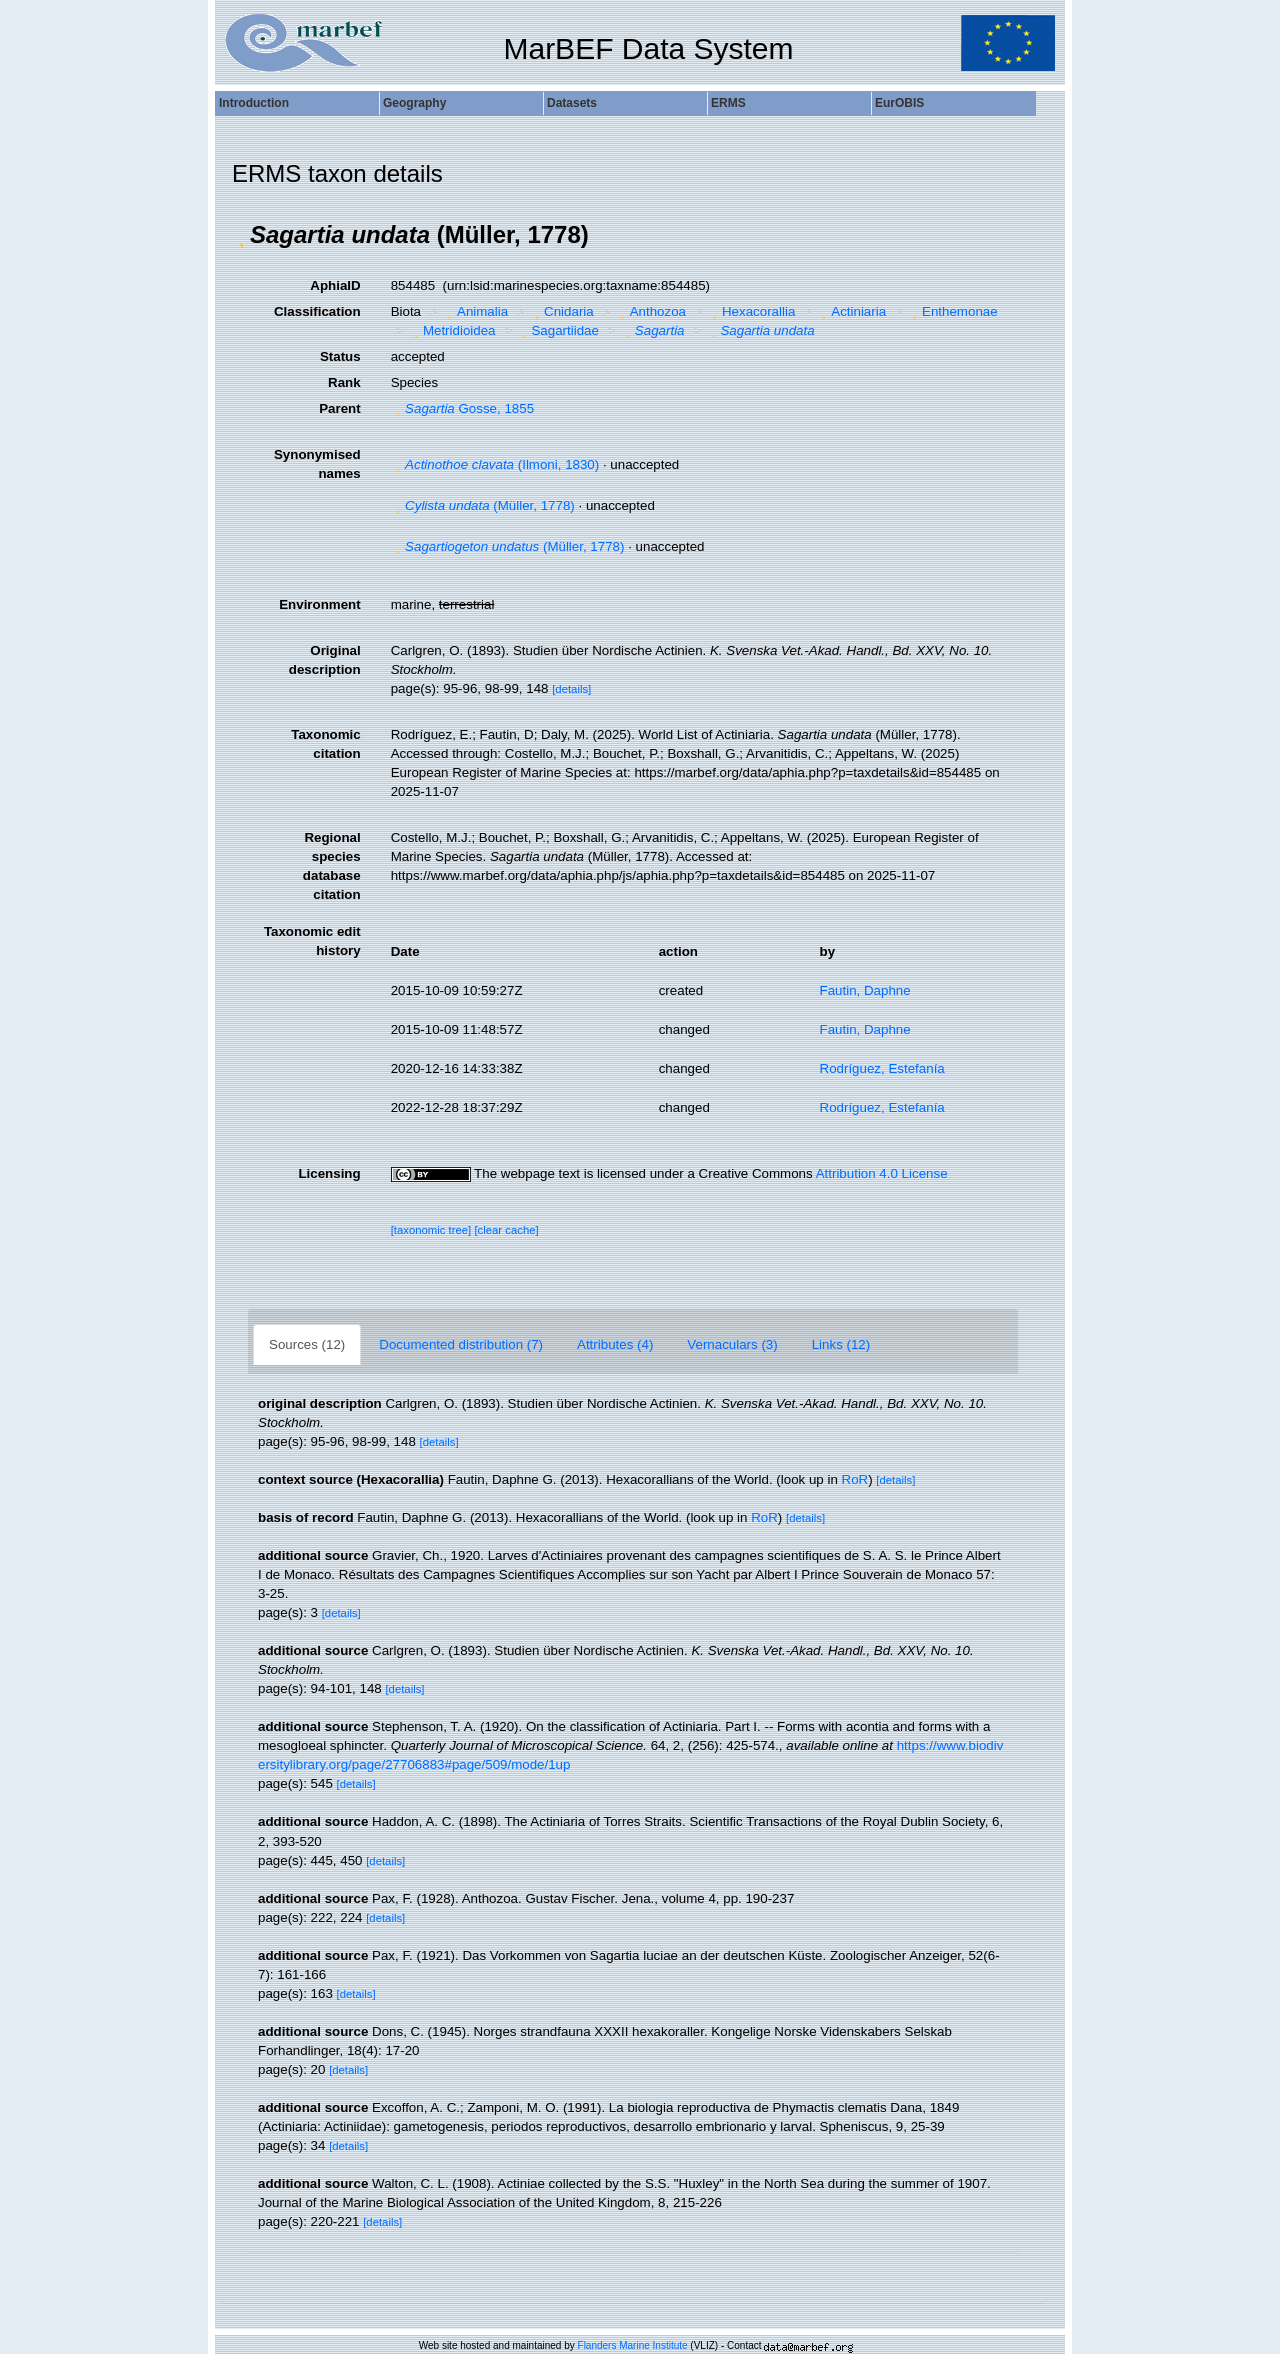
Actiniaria (851, 311)
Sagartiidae (558, 330)
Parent (339, 408)
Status (340, 356)
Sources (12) (307, 1344)
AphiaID (335, 285)
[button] (241, 235)
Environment (319, 604)
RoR (855, 1479)
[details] (571, 689)
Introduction (254, 103)
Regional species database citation (332, 866)
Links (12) (841, 1344)
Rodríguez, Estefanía (882, 1068)
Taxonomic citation (325, 744)
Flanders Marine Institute (633, 2345)
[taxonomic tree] (431, 1230)
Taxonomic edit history (312, 941)
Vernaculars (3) (732, 1344)
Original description (325, 660)
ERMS (728, 103)
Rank (344, 382)
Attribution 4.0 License (882, 1173)
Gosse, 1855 (462, 408)
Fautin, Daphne (865, 990)
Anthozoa (650, 311)
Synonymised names (317, 464)
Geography (414, 103)
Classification (317, 311)
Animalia (476, 311)
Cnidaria (562, 311)
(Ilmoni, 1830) (495, 464)
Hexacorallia (752, 311)
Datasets (572, 103)
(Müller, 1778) (483, 505)
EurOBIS (899, 103)
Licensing (329, 1173)
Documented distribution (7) (461, 1344)
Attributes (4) (615, 1344)
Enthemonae (953, 311)
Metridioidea (451, 330)
